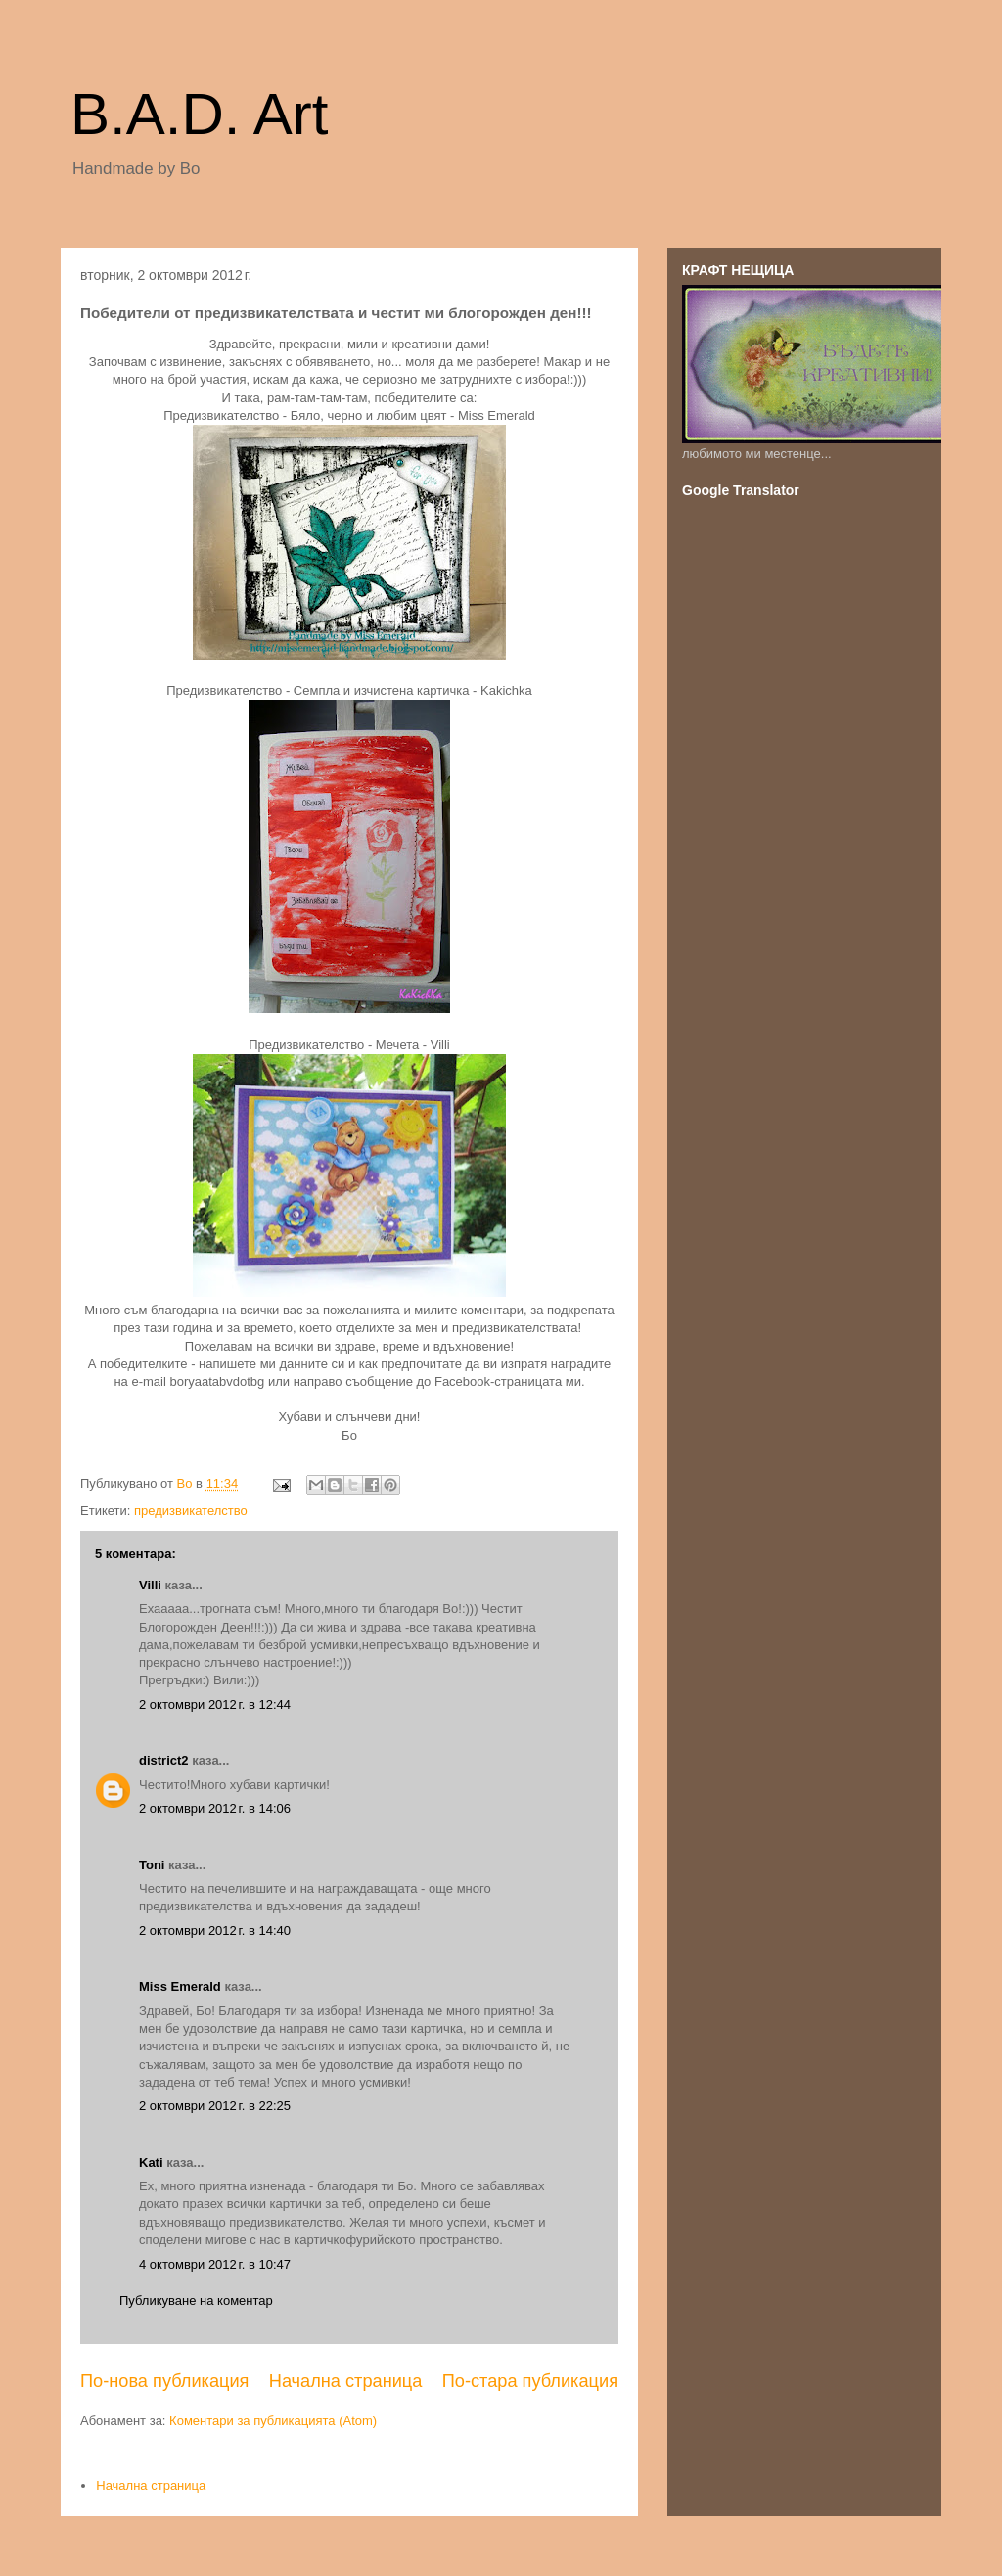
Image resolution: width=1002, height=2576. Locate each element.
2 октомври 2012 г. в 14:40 (215, 1930)
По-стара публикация (530, 2381)
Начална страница (346, 2381)
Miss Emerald (180, 1986)
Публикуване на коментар (196, 2300)
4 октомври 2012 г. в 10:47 (215, 2264)
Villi (150, 1585)
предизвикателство (191, 1510)
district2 (164, 1760)
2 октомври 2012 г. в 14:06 (215, 1808)
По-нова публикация (164, 2381)
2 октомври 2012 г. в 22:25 (215, 2105)
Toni (151, 1865)
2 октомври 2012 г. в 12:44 (215, 1704)
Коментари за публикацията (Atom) (273, 2421)
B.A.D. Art (199, 114)
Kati (151, 2162)
